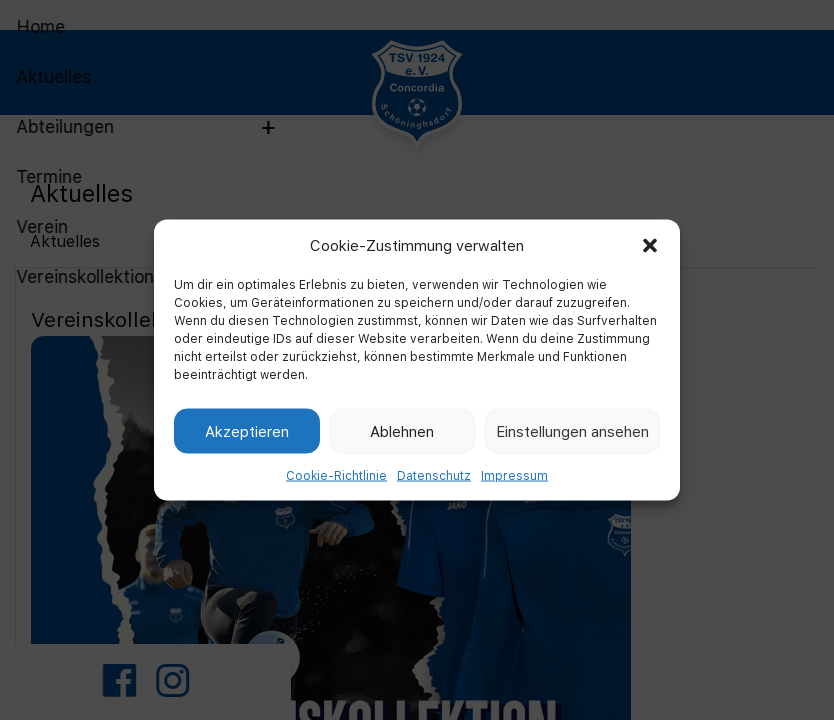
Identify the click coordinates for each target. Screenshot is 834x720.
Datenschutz (434, 475)
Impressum (514, 475)
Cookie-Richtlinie (336, 475)
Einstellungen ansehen (572, 430)
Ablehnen (402, 430)
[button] (650, 245)
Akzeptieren (247, 430)
